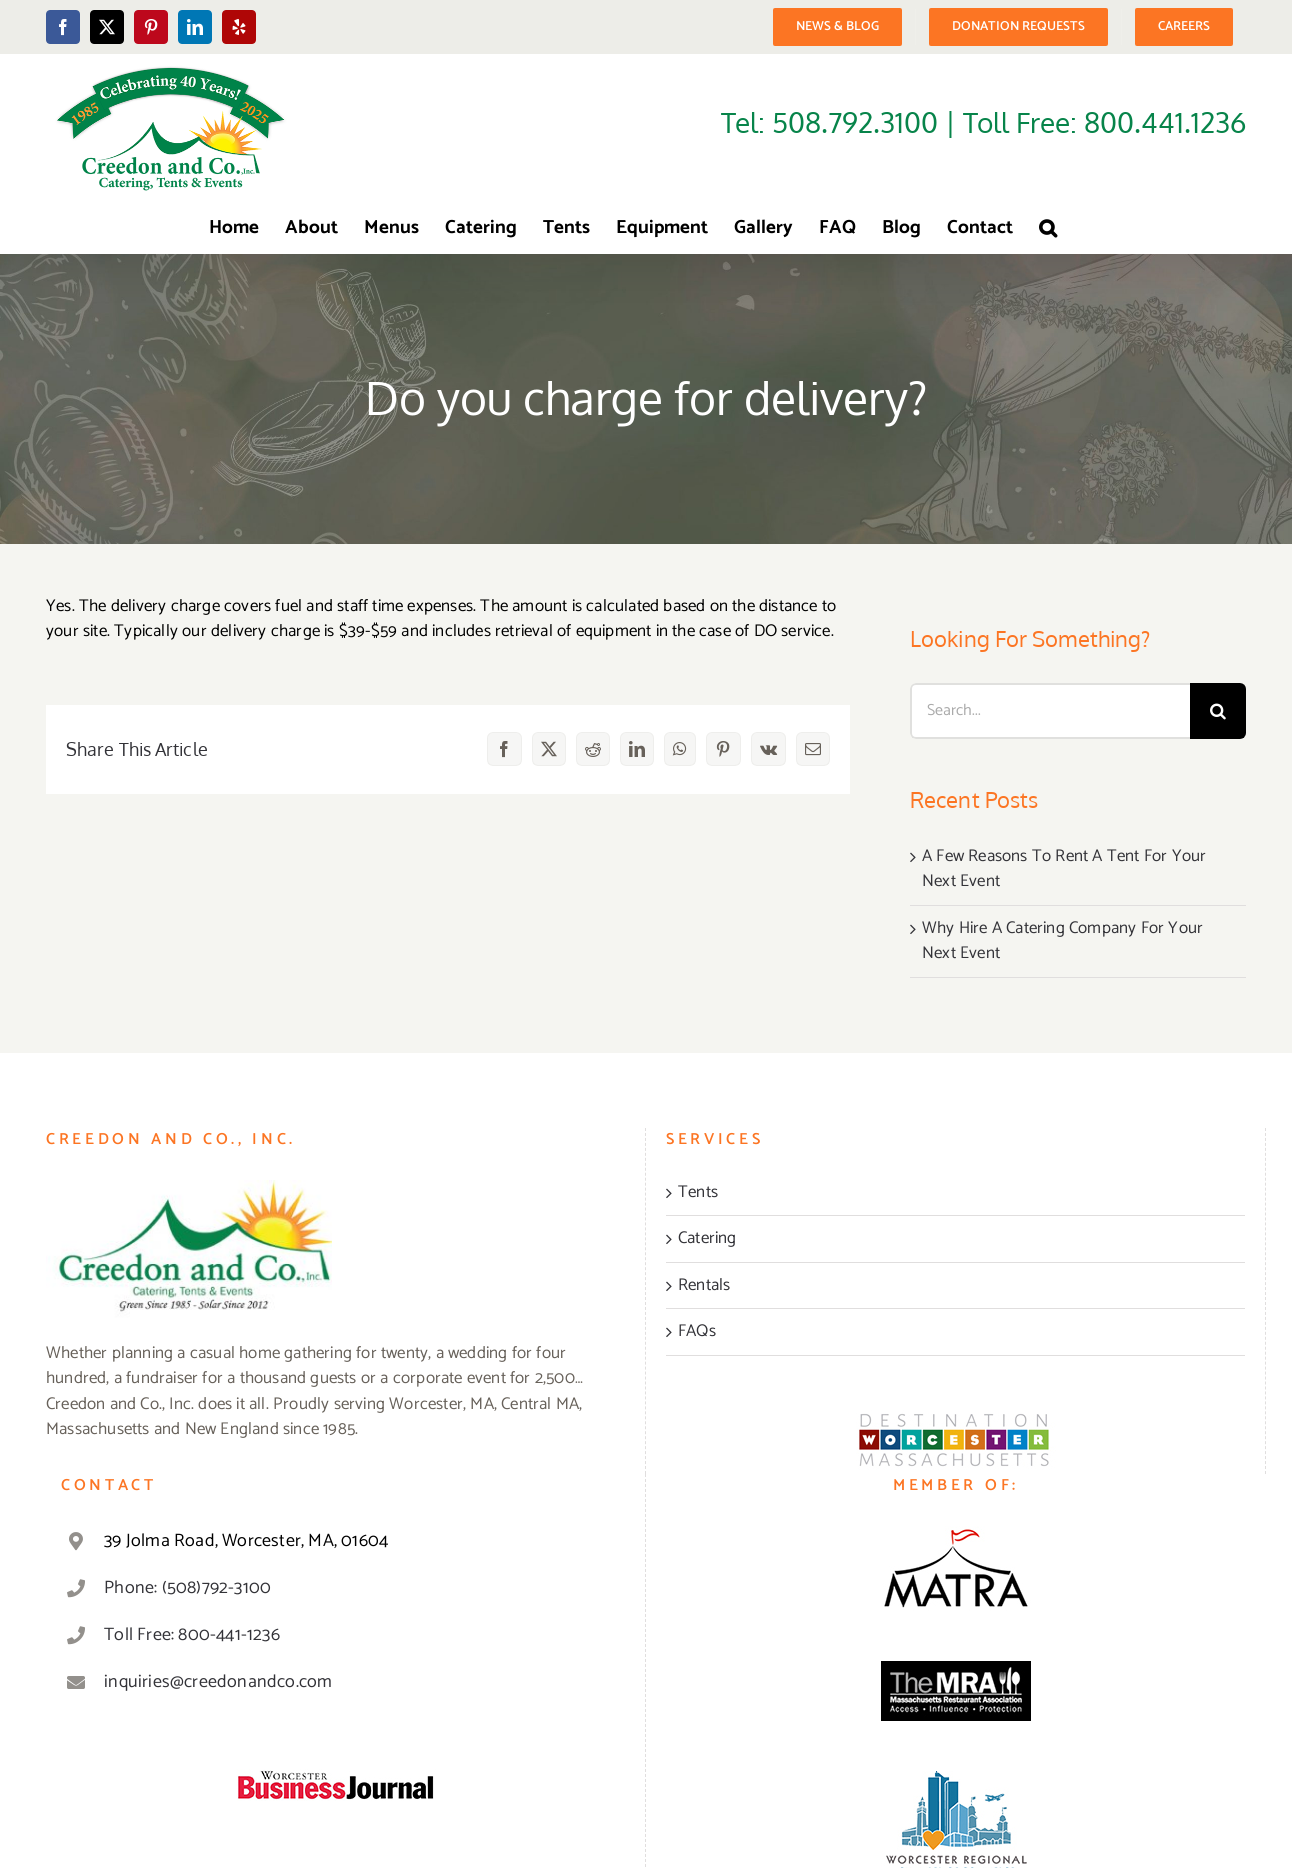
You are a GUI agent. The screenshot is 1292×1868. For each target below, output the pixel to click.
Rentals (704, 1286)
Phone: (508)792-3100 (187, 1588)
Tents (698, 1193)
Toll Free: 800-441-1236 (192, 1635)
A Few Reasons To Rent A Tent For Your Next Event (1064, 869)
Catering (707, 1239)
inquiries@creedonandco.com (218, 1682)
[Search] (1218, 711)
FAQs (697, 1332)
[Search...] (1050, 711)
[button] (1048, 228)
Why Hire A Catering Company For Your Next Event (1062, 941)
